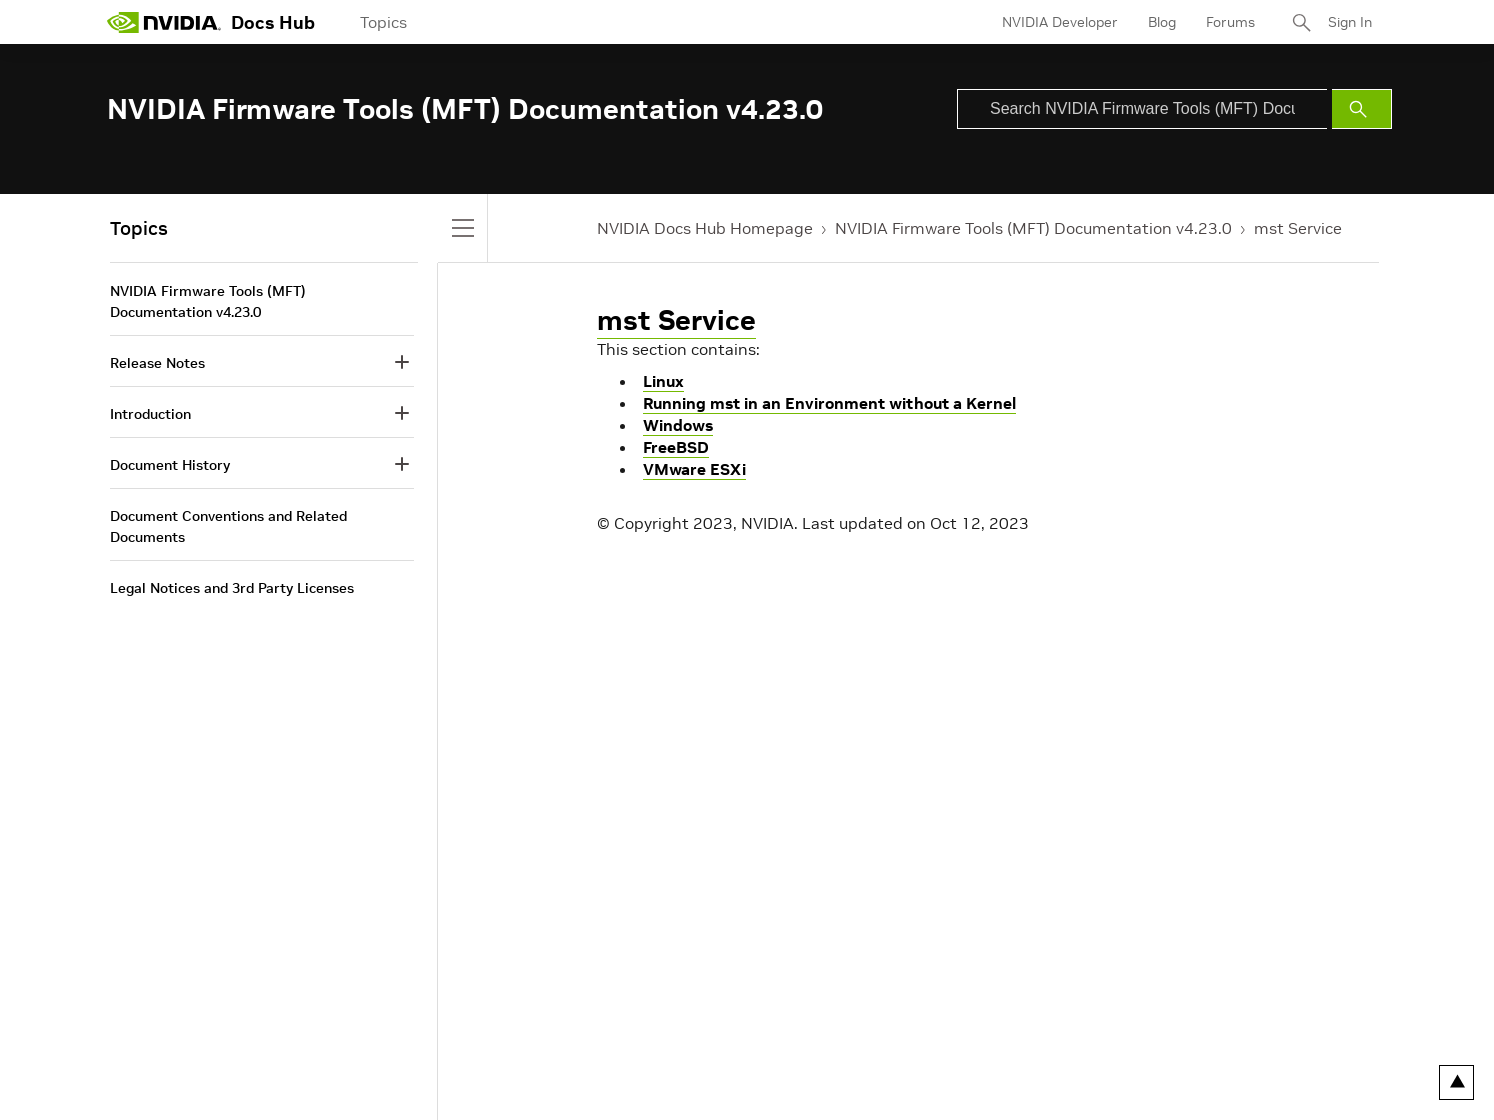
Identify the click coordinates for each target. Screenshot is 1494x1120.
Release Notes (157, 363)
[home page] (164, 22)
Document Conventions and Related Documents (228, 526)
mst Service (1298, 228)
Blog (1162, 22)
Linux (663, 381)
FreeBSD (676, 447)
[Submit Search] (1362, 109)
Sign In (1350, 22)
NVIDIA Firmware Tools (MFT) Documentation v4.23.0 (1033, 228)
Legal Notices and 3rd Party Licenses (232, 588)
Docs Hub (273, 22)
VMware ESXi (694, 469)
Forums (1230, 22)
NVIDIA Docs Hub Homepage (705, 228)
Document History (170, 465)
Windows (678, 425)
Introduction (150, 414)
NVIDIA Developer (1060, 22)
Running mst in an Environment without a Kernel (829, 403)
